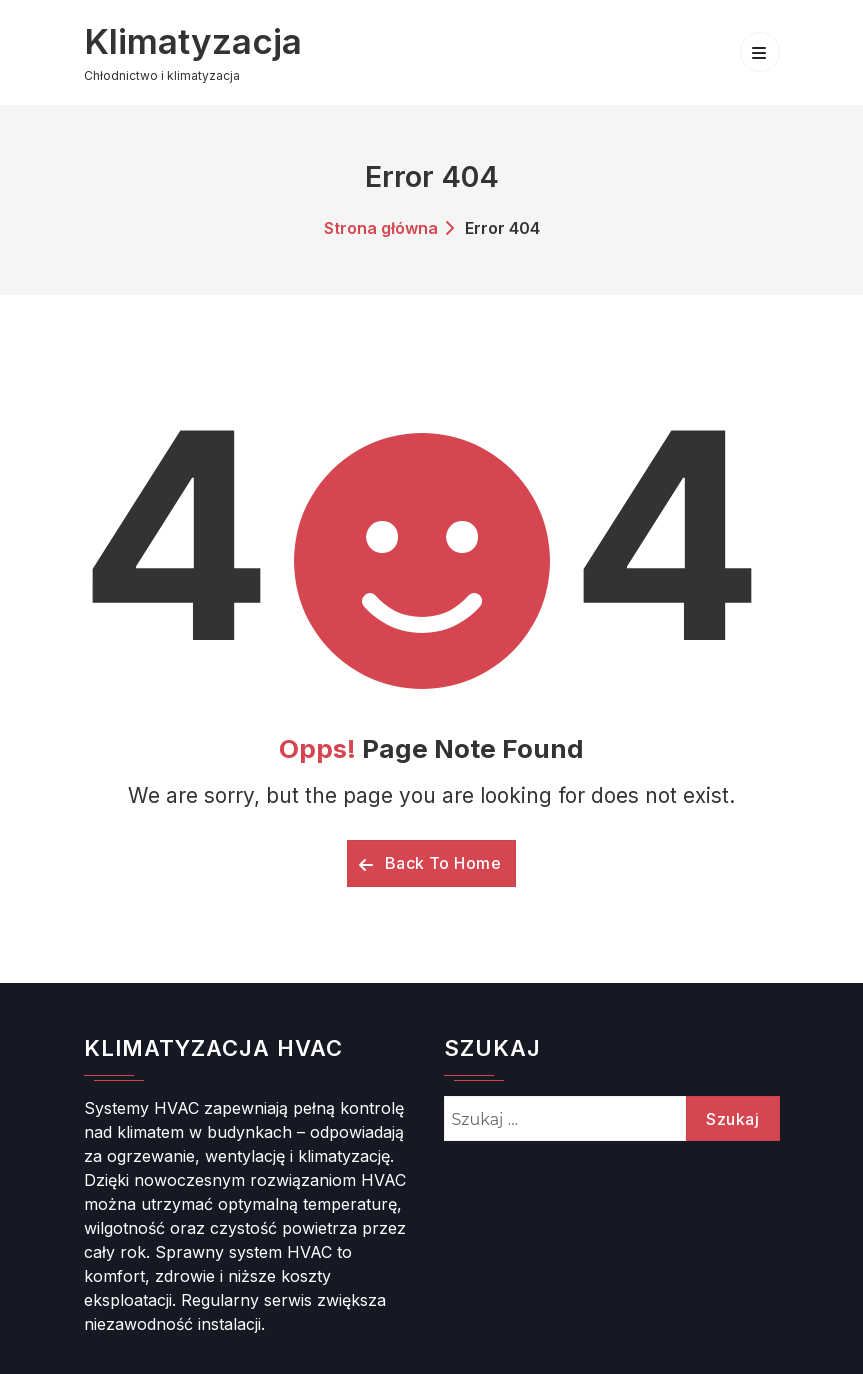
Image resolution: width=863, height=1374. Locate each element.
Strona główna (381, 228)
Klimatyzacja (193, 41)
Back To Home (430, 863)
